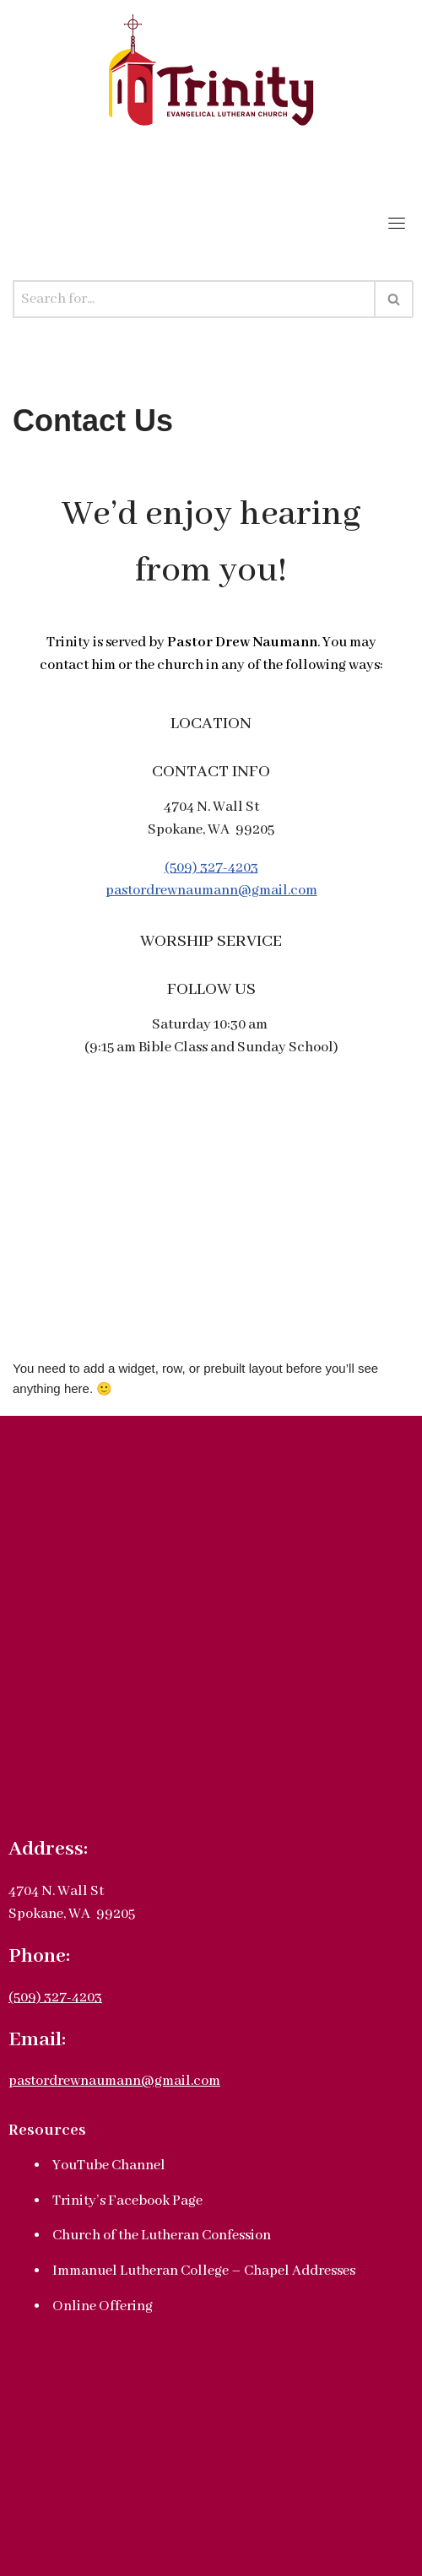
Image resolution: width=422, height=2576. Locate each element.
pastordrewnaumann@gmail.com (211, 890)
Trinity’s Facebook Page (127, 2201)
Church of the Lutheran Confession (161, 2235)
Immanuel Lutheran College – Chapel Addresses (203, 2271)
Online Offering (102, 2306)
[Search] (194, 299)
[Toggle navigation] (397, 223)
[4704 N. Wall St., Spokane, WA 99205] (211, 1236)
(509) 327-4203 (211, 868)
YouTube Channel (108, 2165)
